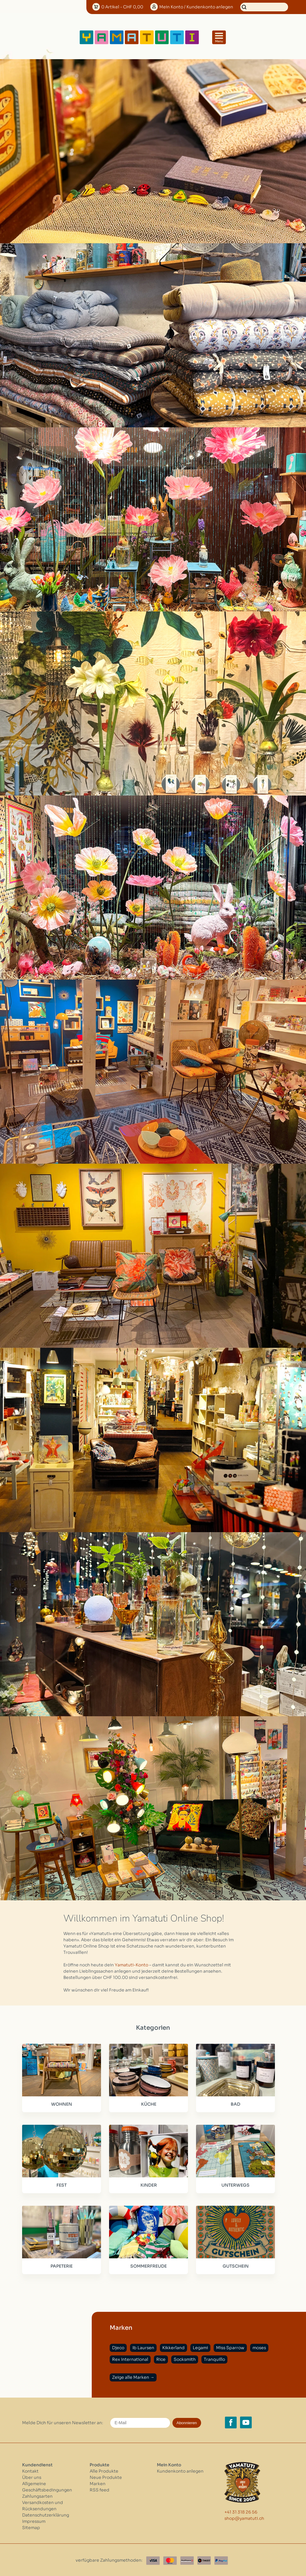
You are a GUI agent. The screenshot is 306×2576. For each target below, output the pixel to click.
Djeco (118, 2346)
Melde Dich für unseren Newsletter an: (62, 2421)
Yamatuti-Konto (131, 1965)
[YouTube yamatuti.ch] (246, 2421)
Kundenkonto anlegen (180, 2469)
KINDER (147, 2184)
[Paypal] (221, 2559)
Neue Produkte (106, 2476)
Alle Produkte (104, 2469)
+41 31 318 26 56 (240, 2511)
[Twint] (204, 2559)
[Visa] (153, 2559)
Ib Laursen (143, 2346)
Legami (200, 2346)
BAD (234, 2103)
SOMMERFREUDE (147, 2264)
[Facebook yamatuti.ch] (231, 2421)
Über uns (31, 2476)
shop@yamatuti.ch (244, 2517)
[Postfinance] (187, 2559)
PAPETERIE (61, 2264)
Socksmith (185, 2358)
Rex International (130, 2358)
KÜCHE (147, 2103)
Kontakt (30, 2469)
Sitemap (31, 2526)
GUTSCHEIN (234, 2264)
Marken (97, 2482)
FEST (61, 2184)
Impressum (33, 2520)
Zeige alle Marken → (133, 2375)
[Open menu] (219, 37)
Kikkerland (173, 2346)
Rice (161, 2358)
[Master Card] (170, 2559)
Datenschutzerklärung (45, 2513)
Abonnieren (187, 2421)
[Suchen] (264, 7)
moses (259, 2346)
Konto (196, 7)
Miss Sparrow (230, 2346)
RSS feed (99, 2488)
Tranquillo (214, 2358)
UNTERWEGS (234, 2184)
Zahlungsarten (37, 2494)
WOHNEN (61, 2103)
